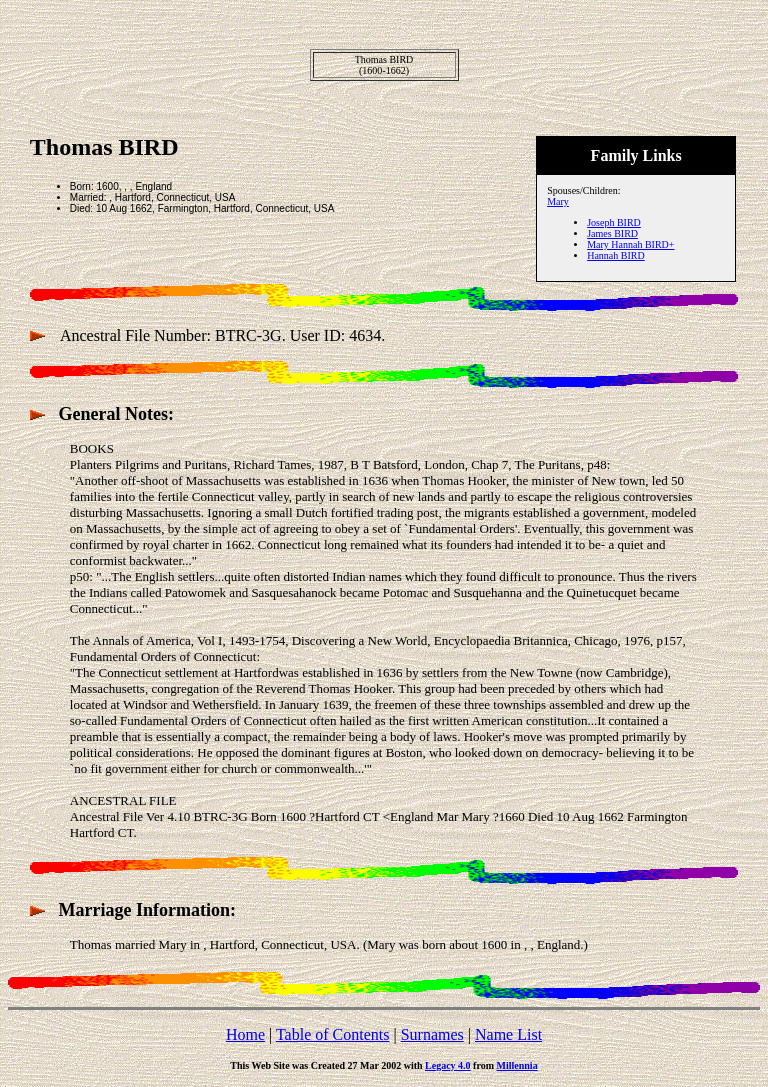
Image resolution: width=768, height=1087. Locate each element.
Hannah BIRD (616, 255)
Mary (558, 201)
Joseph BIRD (614, 222)
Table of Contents (333, 1034)
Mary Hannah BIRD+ (630, 244)
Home (245, 1034)
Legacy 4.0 (448, 1065)
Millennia (517, 1065)
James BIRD (612, 233)
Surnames (432, 1034)
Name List (508, 1034)
